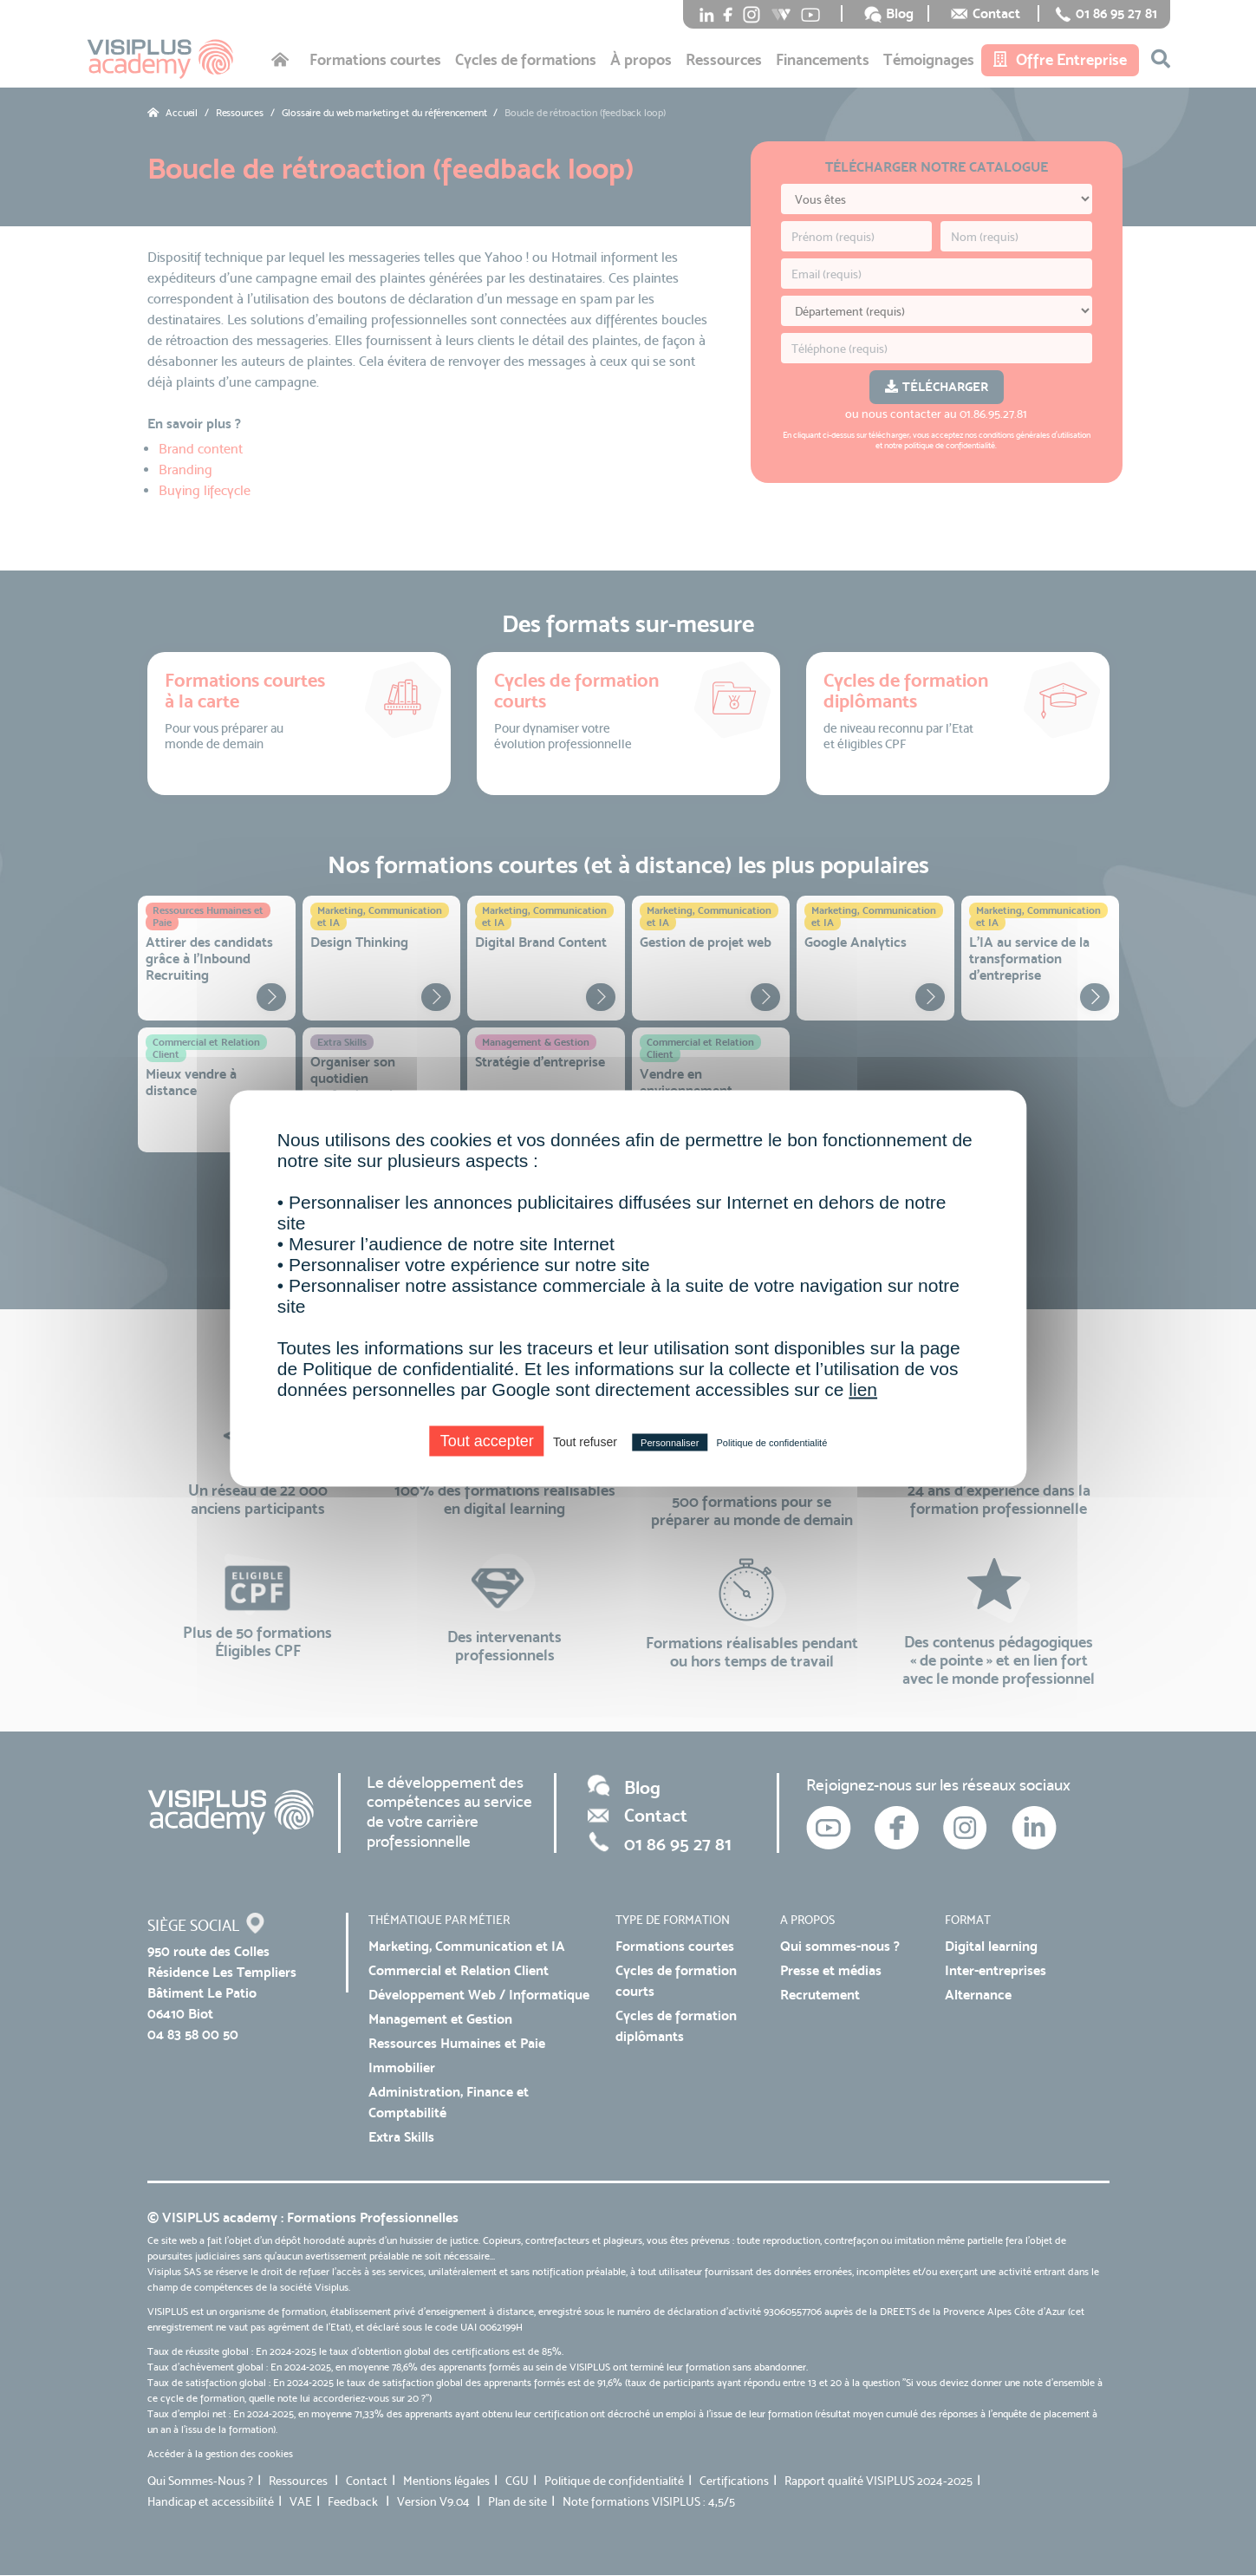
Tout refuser (585, 1441)
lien (863, 1389)
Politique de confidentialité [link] (771, 1442)
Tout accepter (487, 1440)
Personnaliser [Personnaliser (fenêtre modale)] (670, 1442)
